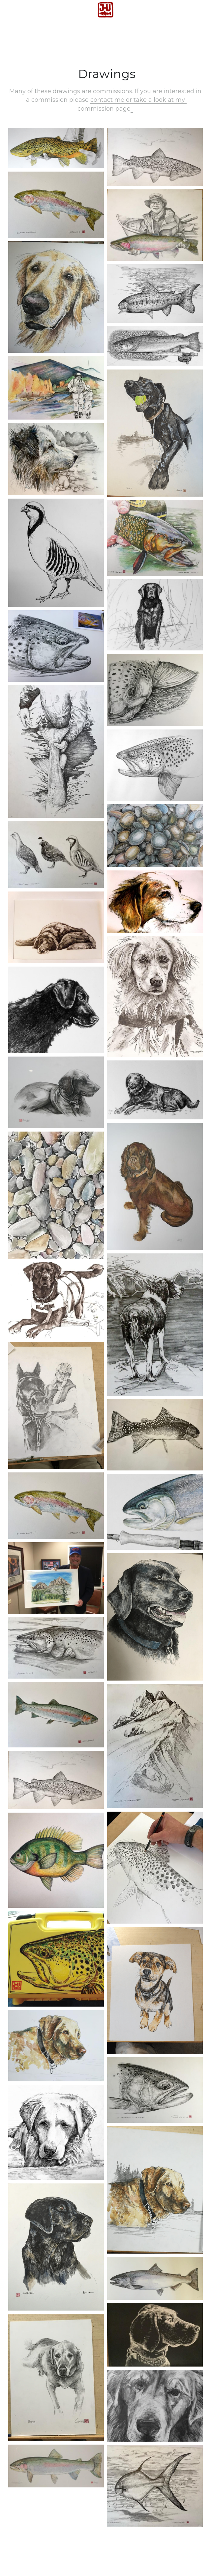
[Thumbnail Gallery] (56, 148)
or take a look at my (156, 99)
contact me (108, 99)
